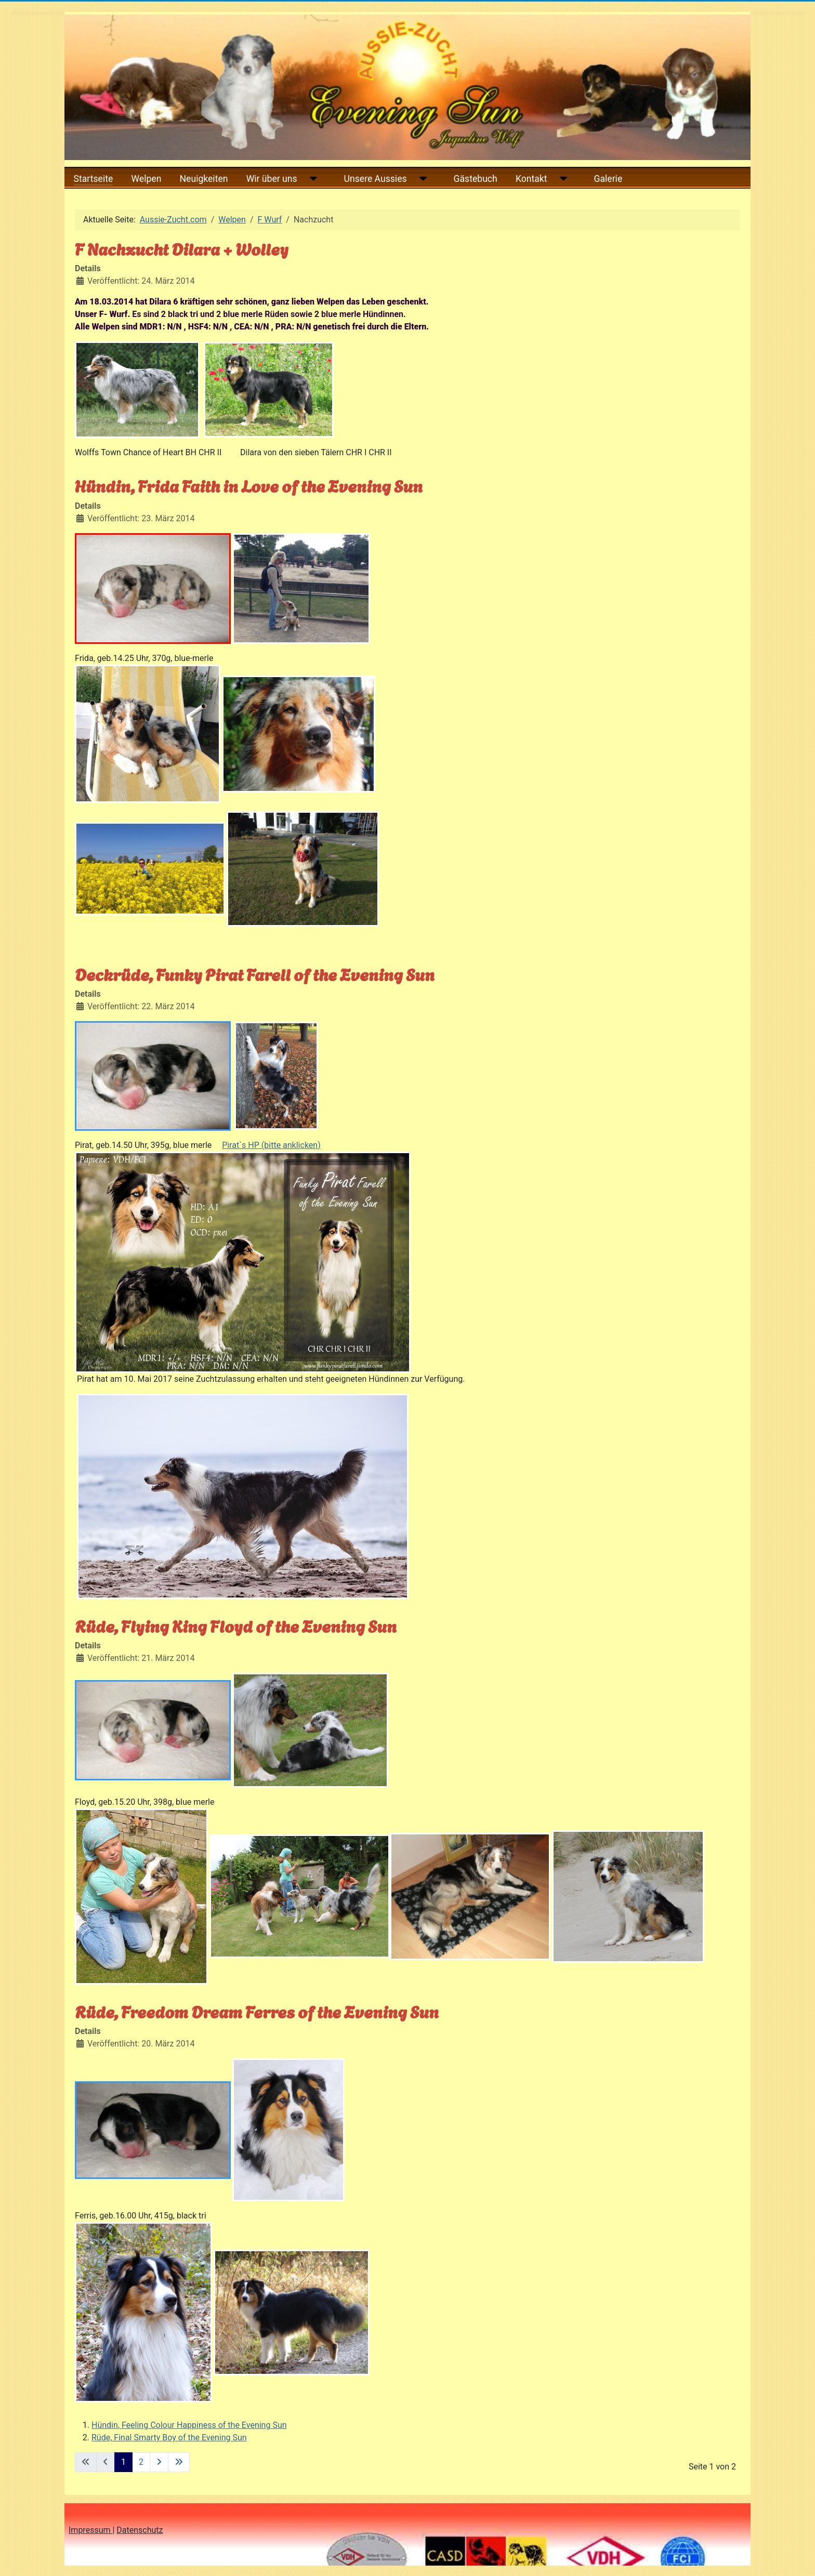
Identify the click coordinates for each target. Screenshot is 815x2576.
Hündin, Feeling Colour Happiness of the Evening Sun (189, 2425)
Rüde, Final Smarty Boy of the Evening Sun (169, 2437)
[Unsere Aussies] (421, 178)
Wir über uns (271, 179)
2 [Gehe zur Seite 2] (141, 2462)
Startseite (93, 179)
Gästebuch (475, 179)
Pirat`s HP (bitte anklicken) (271, 1145)
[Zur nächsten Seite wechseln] (159, 2462)
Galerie (608, 179)
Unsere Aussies (375, 179)
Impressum (90, 2530)
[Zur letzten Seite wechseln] (179, 2462)
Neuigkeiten (204, 179)
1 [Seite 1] (123, 2462)
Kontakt (531, 179)
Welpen (146, 179)
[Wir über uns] (311, 178)
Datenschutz (139, 2530)
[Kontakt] (561, 178)
